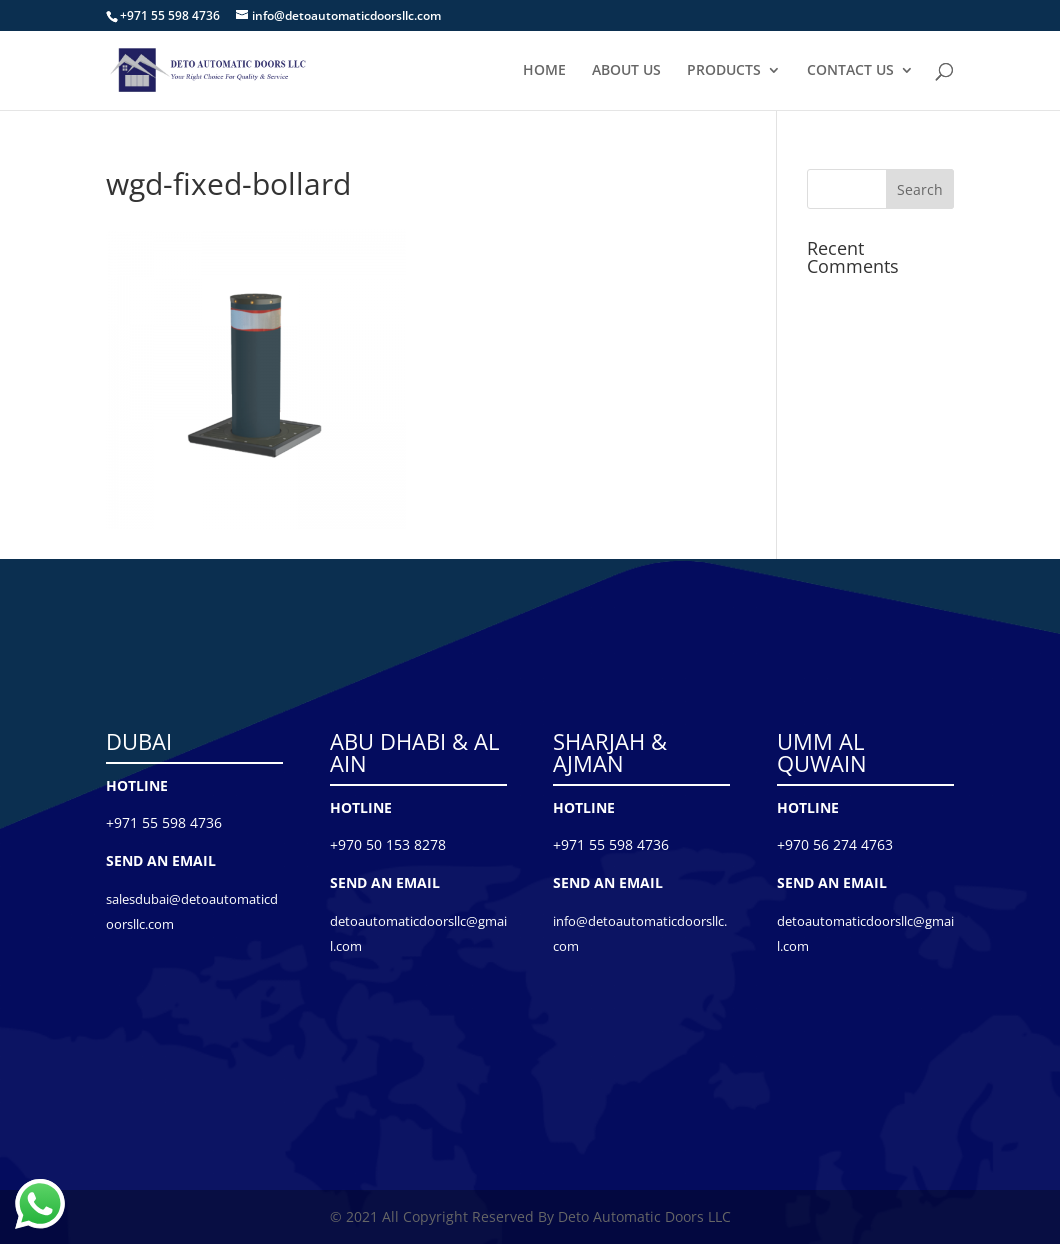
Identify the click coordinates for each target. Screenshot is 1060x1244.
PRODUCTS (724, 71)
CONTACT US (850, 71)
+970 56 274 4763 (835, 844)
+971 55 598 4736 (164, 822)
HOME (544, 71)
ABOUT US (626, 71)
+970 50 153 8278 (388, 844)
